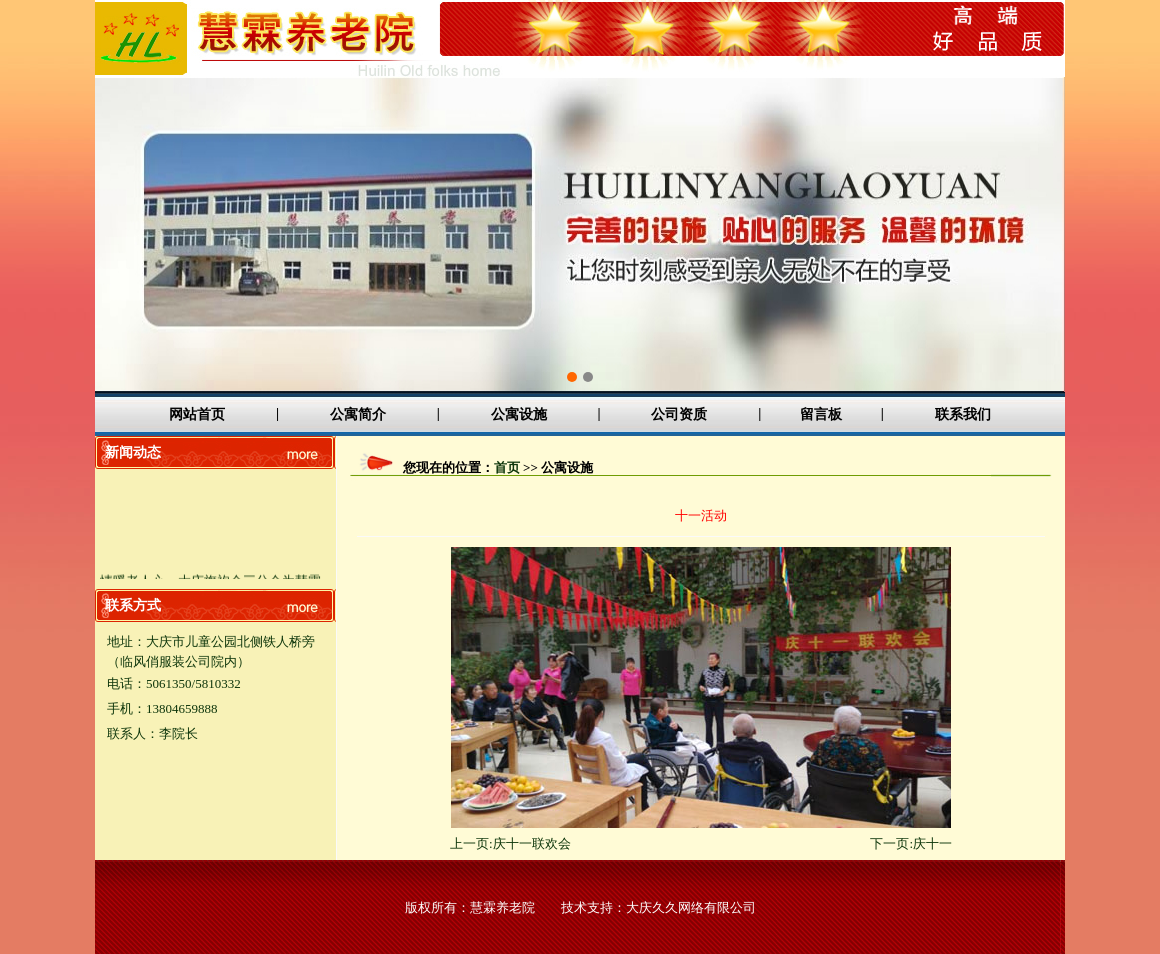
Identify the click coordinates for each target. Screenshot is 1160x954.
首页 (507, 467)
